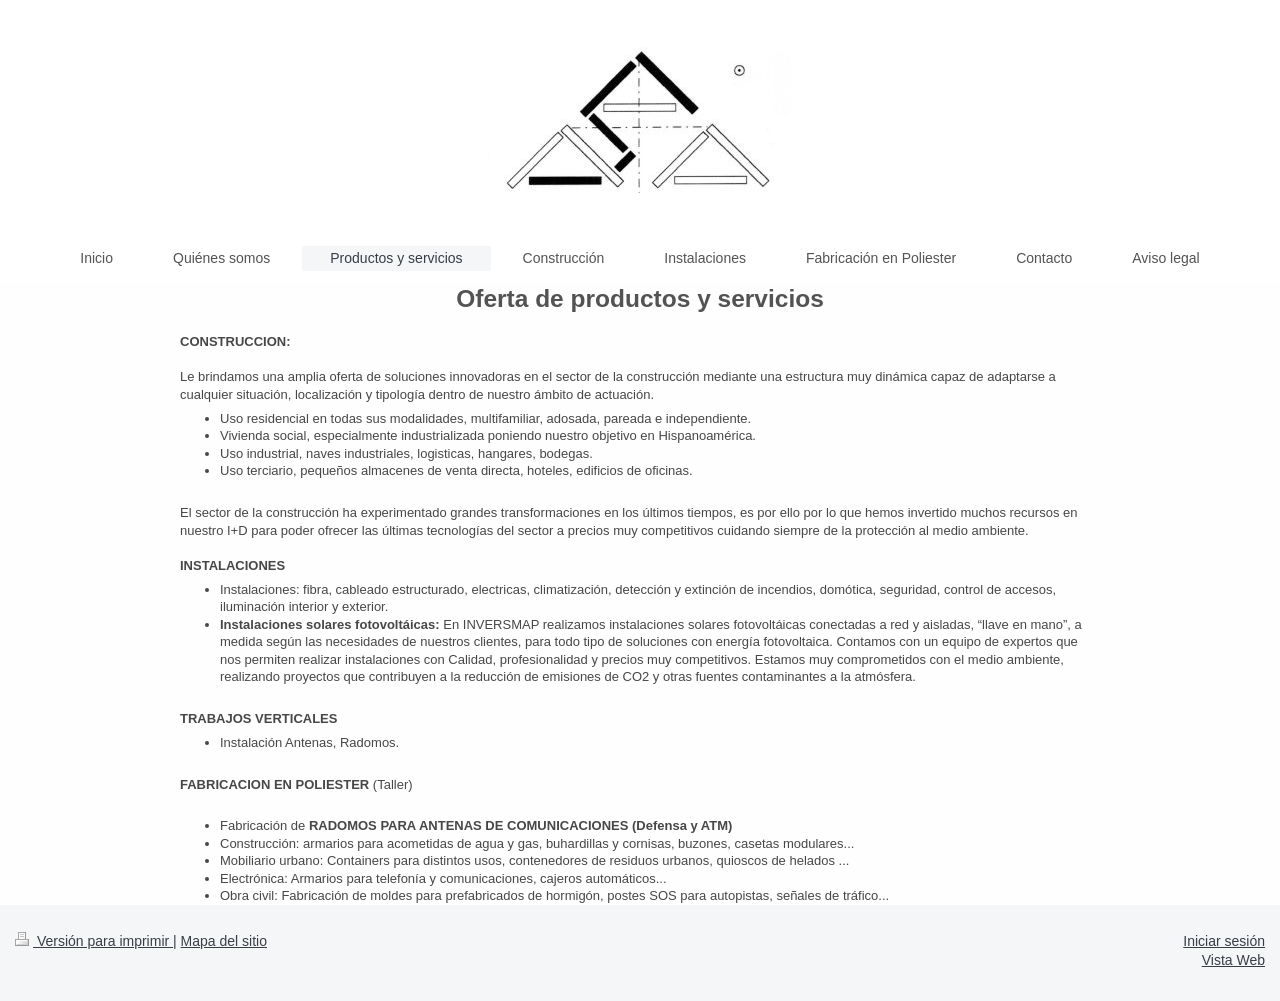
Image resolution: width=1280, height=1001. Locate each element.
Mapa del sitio (224, 941)
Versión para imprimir (94, 941)
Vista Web (1233, 960)
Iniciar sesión (1224, 941)
